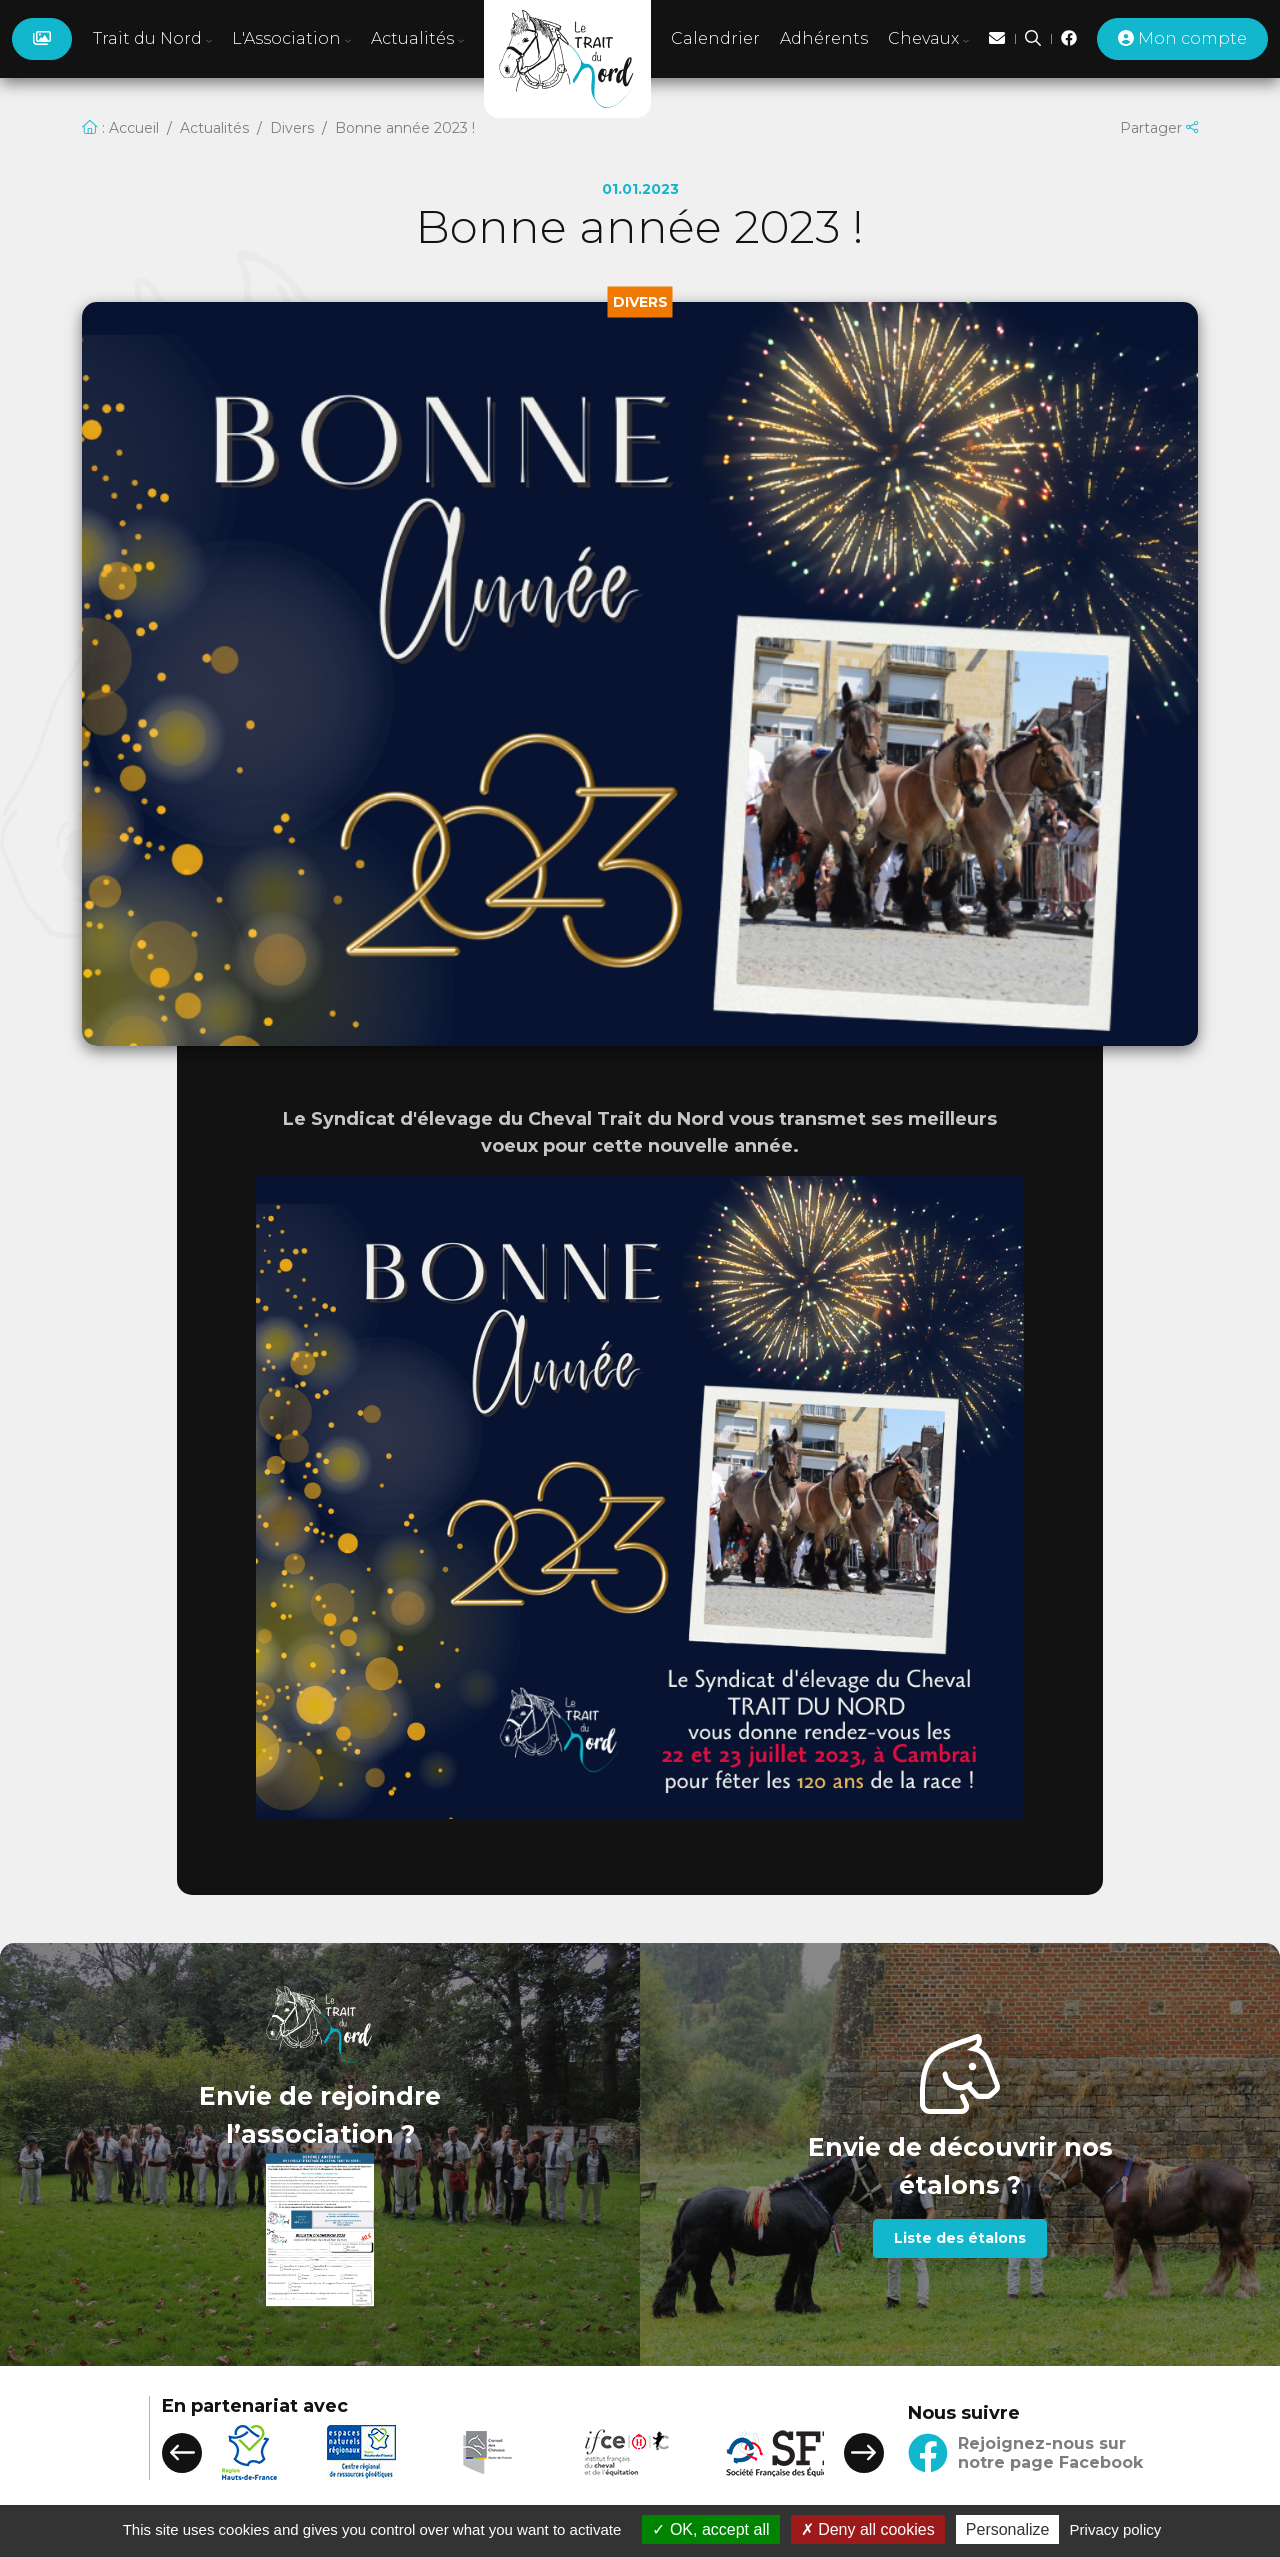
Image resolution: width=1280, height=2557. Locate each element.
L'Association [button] (291, 38)
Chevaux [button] (928, 38)
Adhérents (824, 38)
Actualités (214, 128)
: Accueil (120, 128)
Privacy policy (1116, 2529)
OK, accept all (710, 2529)
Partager (1159, 128)
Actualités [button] (417, 38)
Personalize (1008, 2529)
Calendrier (715, 38)
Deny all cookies (868, 2529)
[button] (182, 2453)
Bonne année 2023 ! (405, 128)
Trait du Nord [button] (152, 38)
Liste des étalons (960, 2238)
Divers (292, 128)
